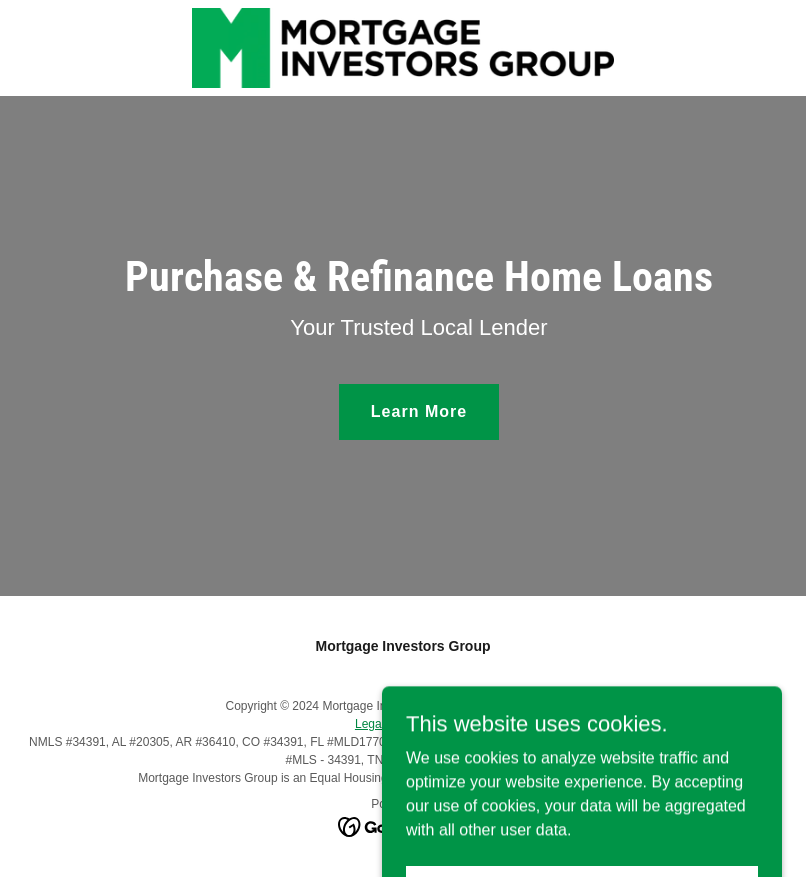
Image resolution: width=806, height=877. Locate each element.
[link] (403, 48)
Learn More (419, 411)
